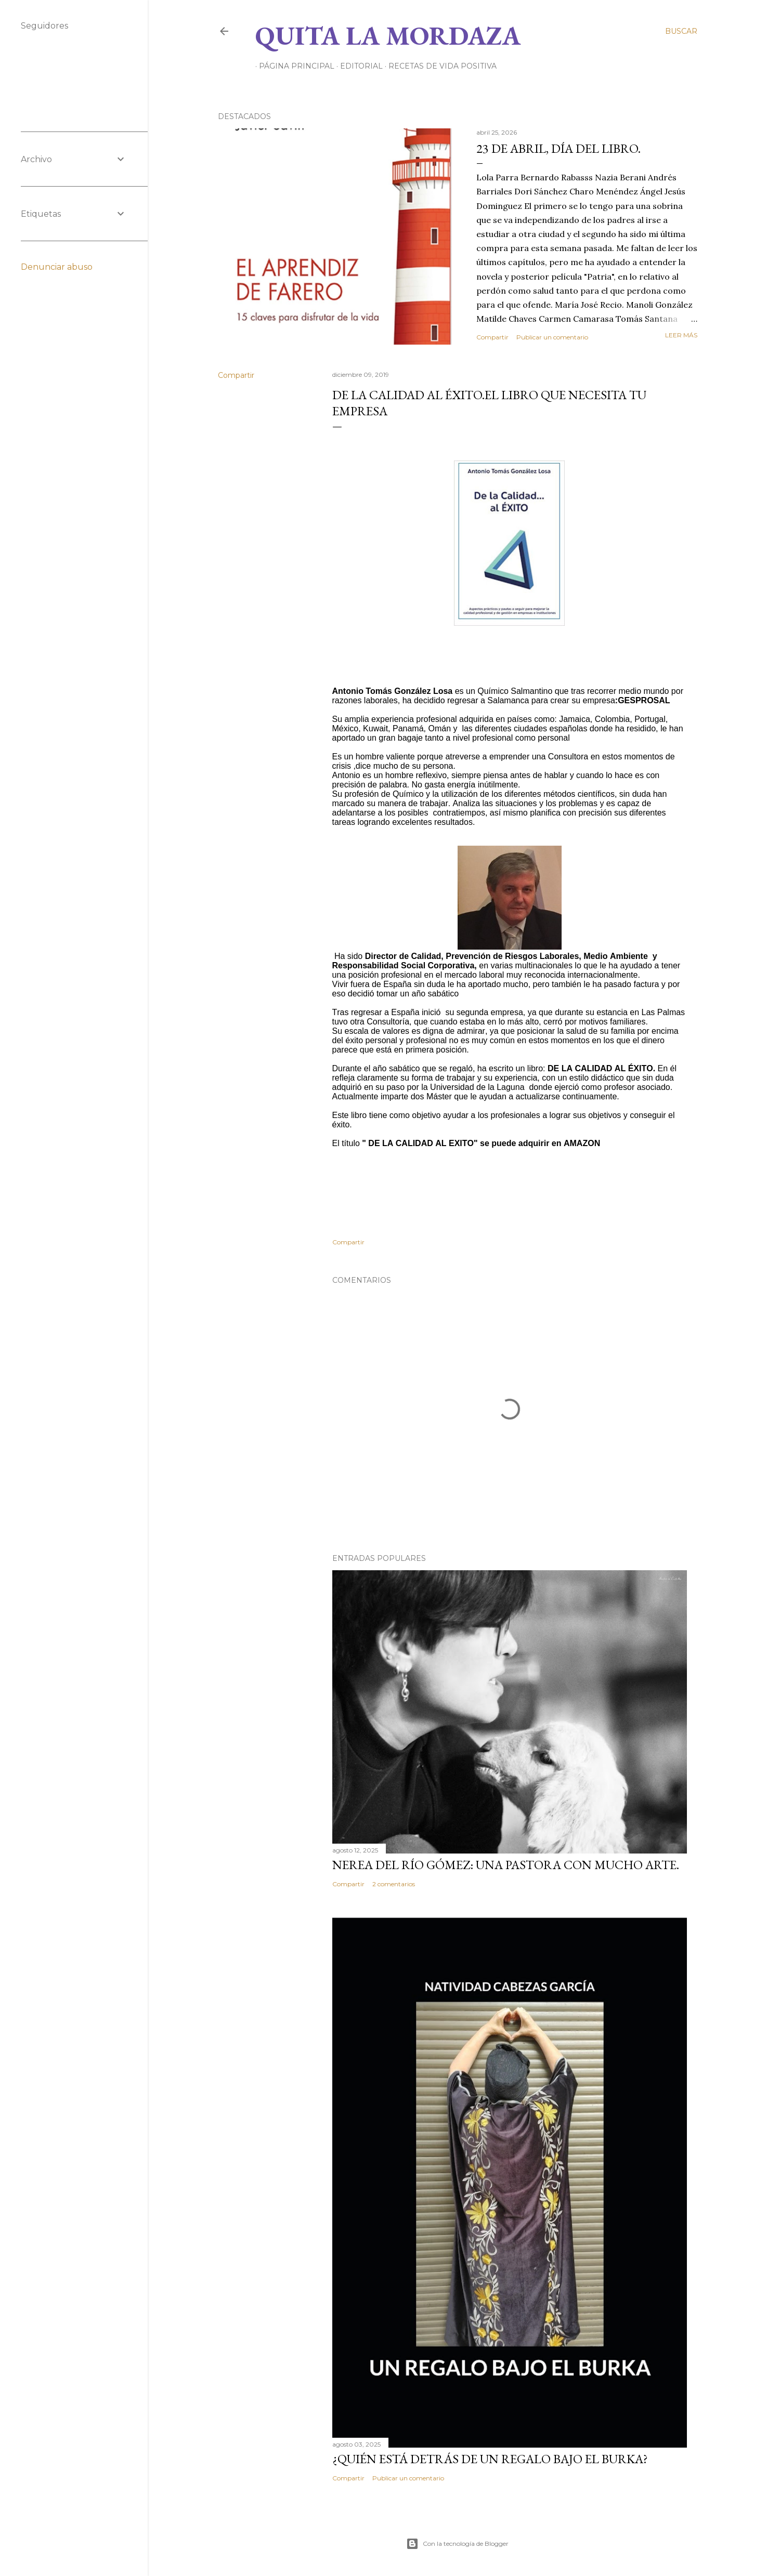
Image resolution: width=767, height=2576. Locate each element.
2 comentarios (393, 1884)
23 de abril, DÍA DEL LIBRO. (558, 148)
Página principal (293, 66)
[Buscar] (681, 31)
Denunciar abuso (57, 267)
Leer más (681, 335)
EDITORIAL (357, 66)
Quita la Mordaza (388, 35)
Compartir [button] (492, 337)
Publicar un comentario (552, 337)
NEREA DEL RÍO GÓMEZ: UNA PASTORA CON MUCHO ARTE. (505, 1865)
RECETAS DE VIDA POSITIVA (439, 66)
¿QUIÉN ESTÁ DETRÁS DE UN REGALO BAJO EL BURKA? (490, 2459)
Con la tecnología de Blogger (457, 2544)
